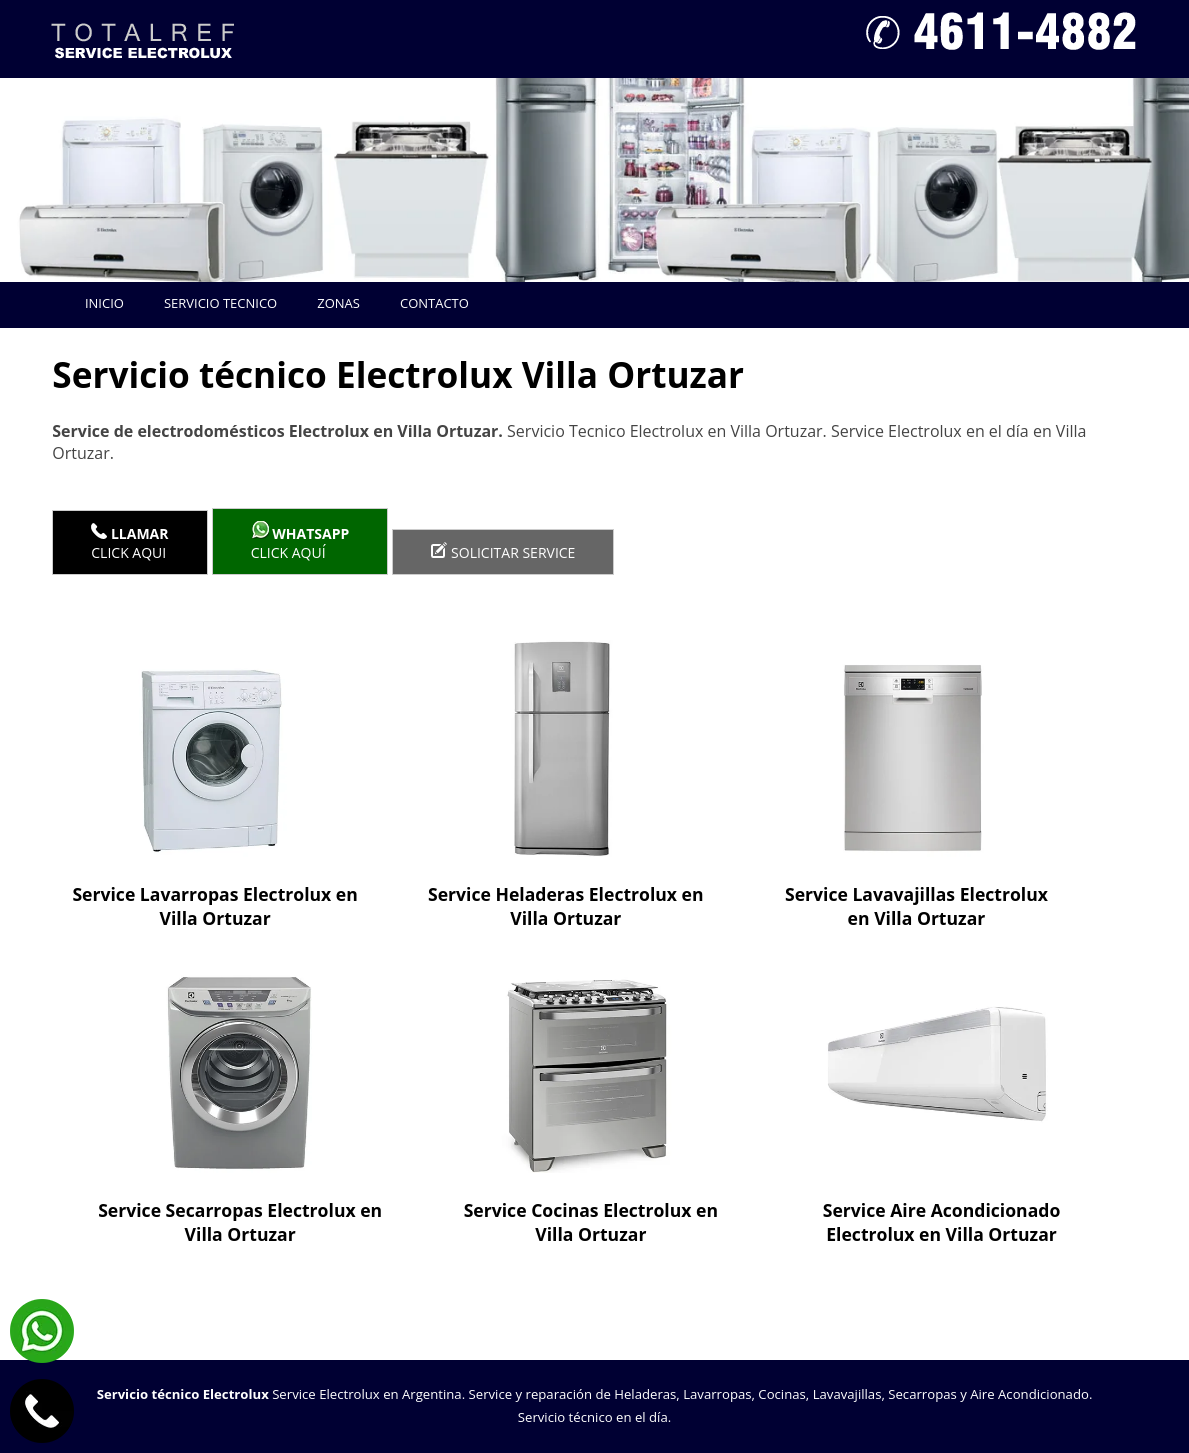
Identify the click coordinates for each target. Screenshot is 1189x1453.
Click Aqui (129, 542)
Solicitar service (503, 552)
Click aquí (300, 541)
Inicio (104, 303)
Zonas (338, 303)
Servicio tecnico (220, 303)
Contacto (434, 303)
